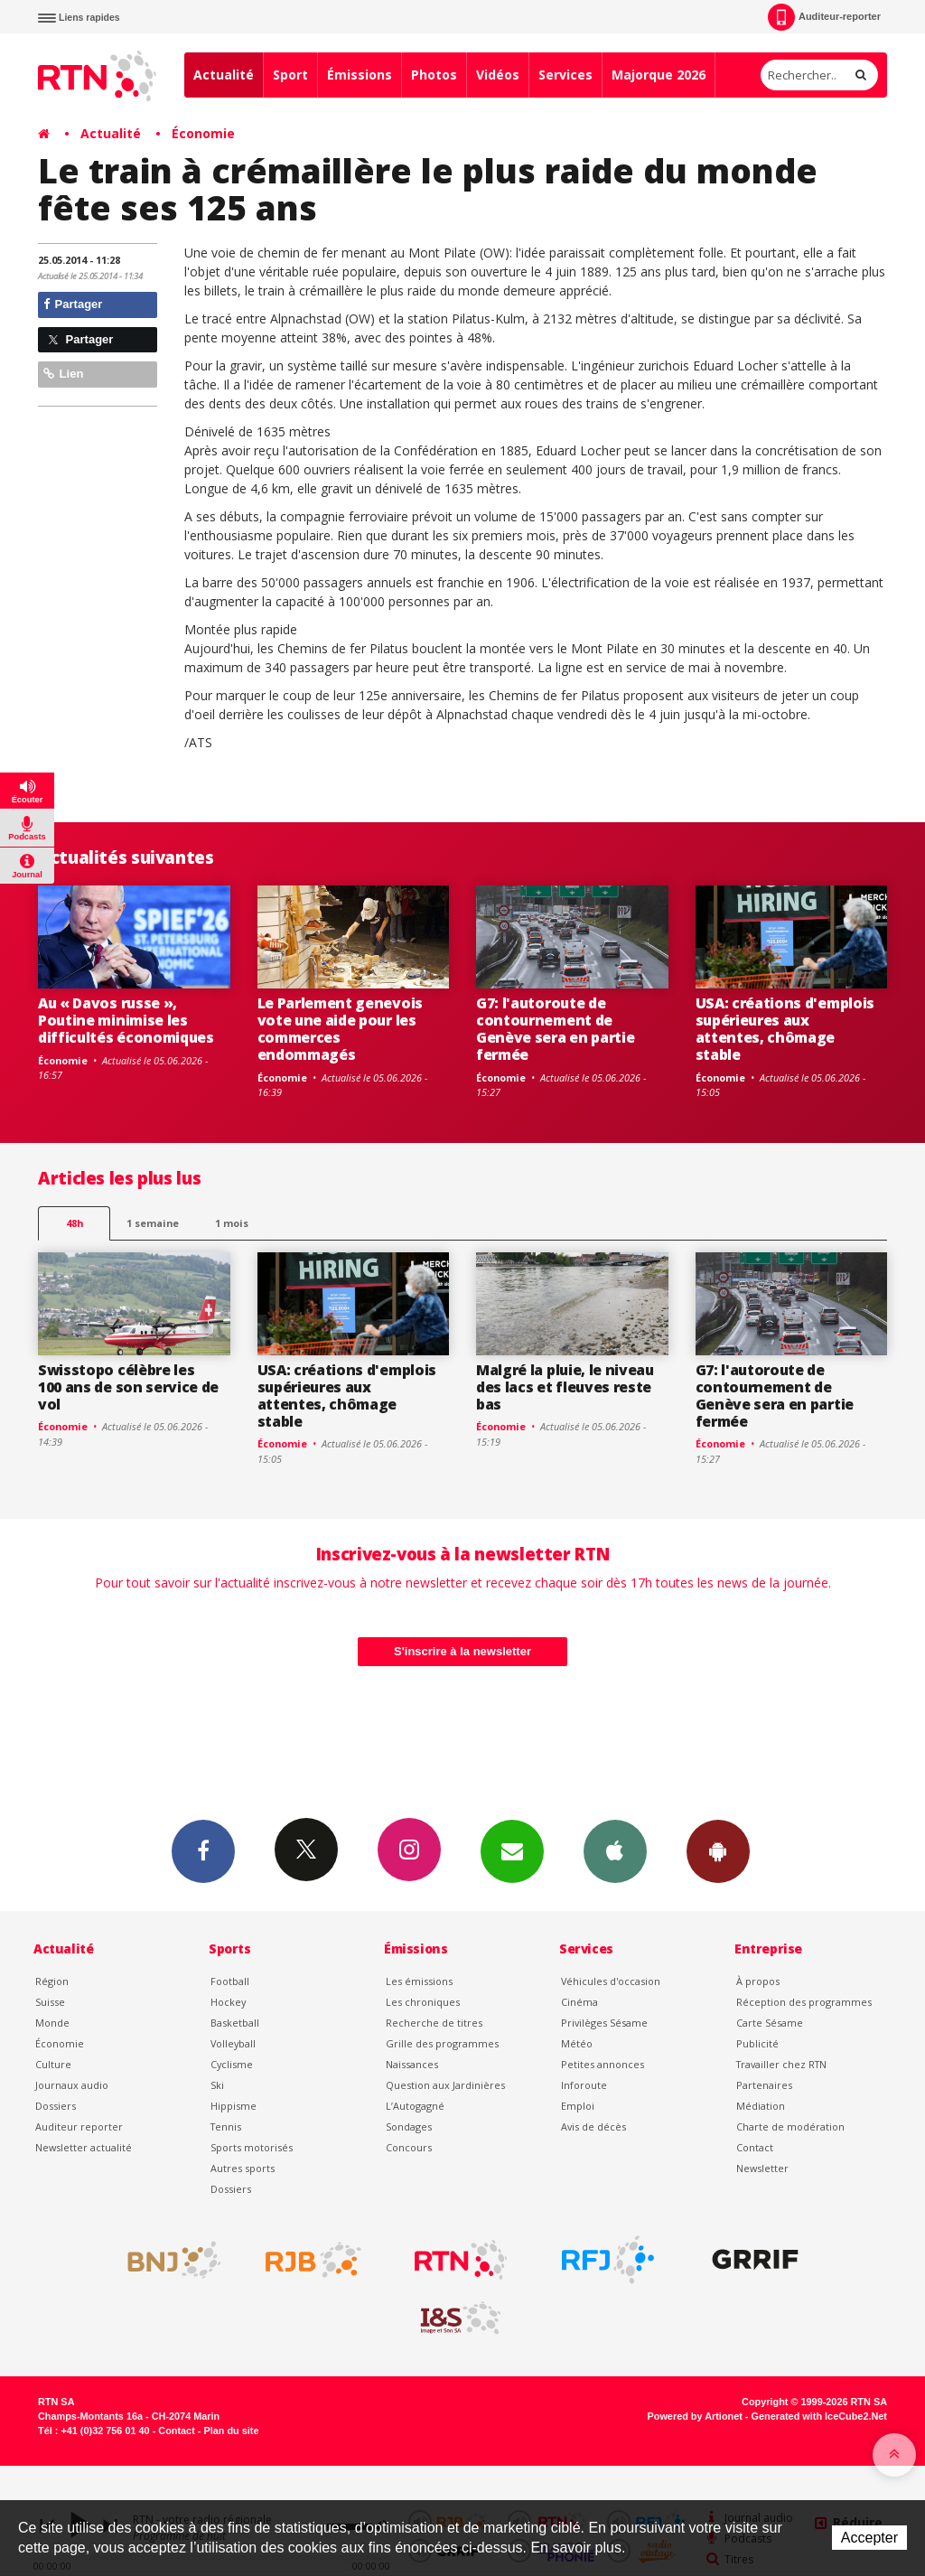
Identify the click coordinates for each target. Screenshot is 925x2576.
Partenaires (764, 2085)
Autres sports (242, 2168)
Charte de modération (790, 2126)
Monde (52, 2022)
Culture (53, 2064)
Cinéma (579, 2002)
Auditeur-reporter (824, 17)
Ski (217, 2085)
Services (565, 74)
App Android (718, 1850)
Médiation (760, 2106)
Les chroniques (423, 2002)
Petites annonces (602, 2064)
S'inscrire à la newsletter (462, 1651)
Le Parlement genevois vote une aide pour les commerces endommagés (340, 1028)
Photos (434, 74)
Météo (577, 2043)
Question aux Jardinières (445, 2085)
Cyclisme (231, 2064)
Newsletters (512, 1850)
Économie (203, 133)
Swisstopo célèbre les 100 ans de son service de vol (128, 1387)
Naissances (412, 2064)
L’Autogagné (415, 2106)
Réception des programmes (804, 2002)
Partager (72, 304)
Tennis (225, 2126)
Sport (290, 74)
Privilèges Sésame (604, 2022)
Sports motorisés (251, 2147)
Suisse (50, 2002)
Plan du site (230, 2430)
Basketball (234, 2022)
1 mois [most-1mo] (231, 1223)
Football (229, 1981)
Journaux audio (71, 2085)
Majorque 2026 (658, 74)
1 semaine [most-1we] (152, 1223)
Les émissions (419, 1981)
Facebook (203, 1850)
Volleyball (233, 2043)
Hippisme (233, 2106)
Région (52, 1981)
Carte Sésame (769, 2022)
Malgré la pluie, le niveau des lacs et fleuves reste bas (565, 1387)
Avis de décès (593, 2126)
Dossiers (55, 2106)
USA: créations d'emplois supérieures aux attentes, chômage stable (785, 1028)
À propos (758, 1981)
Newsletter (762, 2168)
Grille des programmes (442, 2043)
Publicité (757, 2043)
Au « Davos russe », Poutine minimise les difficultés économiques (126, 1020)
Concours (409, 2147)
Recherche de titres (434, 2022)
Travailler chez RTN (781, 2064)
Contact (754, 2147)
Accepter (869, 2537)
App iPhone (615, 1850)
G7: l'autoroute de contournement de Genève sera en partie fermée (555, 1028)
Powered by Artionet (695, 2416)
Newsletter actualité (83, 2147)
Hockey (228, 2002)
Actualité (223, 74)
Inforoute (584, 2085)
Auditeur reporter (79, 2126)
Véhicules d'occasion (610, 1981)
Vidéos (497, 74)
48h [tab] (74, 1223)
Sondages (409, 2126)
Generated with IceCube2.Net (819, 2416)
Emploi (577, 2106)
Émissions (359, 74)
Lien (63, 373)
